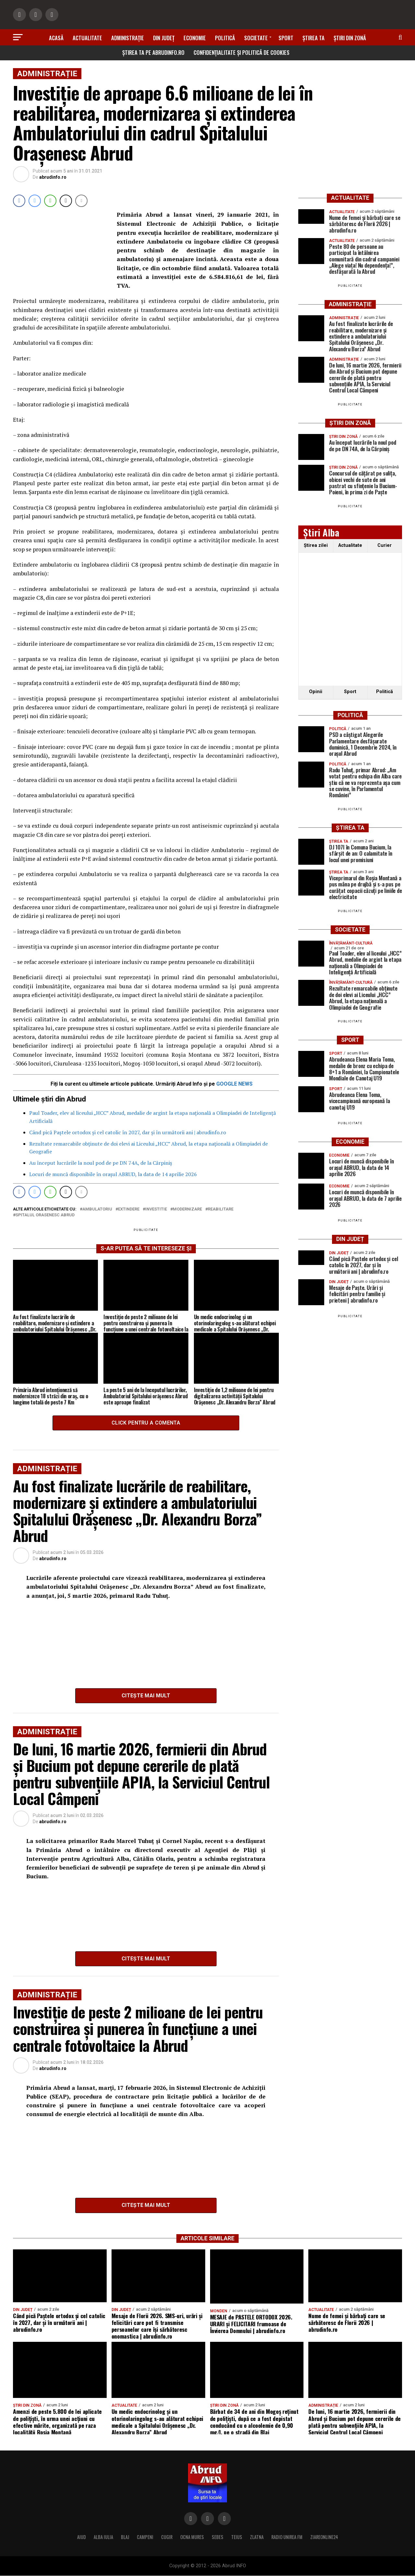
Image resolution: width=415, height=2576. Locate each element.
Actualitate (87, 38)
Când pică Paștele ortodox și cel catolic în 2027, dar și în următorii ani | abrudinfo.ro (127, 1132)
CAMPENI (145, 2537)
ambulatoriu (97, 1209)
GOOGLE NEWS (234, 1083)
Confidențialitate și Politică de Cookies (242, 52)
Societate (256, 38)
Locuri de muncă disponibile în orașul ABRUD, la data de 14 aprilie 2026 (113, 1173)
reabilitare (220, 1209)
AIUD (81, 2537)
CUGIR (166, 2537)
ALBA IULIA (103, 2537)
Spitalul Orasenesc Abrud (45, 1215)
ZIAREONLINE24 (324, 2537)
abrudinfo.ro (52, 177)
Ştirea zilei (316, 545)
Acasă (56, 38)
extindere (128, 1209)
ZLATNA (257, 2537)
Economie (195, 38)
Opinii (315, 691)
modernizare (187, 1209)
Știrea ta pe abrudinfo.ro (153, 52)
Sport (286, 38)
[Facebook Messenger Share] (35, 201)
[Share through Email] (81, 201)
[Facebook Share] (19, 201)
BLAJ (125, 2537)
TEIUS (236, 2537)
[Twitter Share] (66, 201)
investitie (156, 1209)
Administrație (127, 38)
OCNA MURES (192, 2537)
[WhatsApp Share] (50, 201)
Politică (225, 38)
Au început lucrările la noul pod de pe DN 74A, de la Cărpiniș (100, 1162)
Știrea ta (313, 38)
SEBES (217, 2537)
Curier (384, 545)
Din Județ (163, 38)
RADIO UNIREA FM (286, 2537)
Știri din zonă (350, 38)
